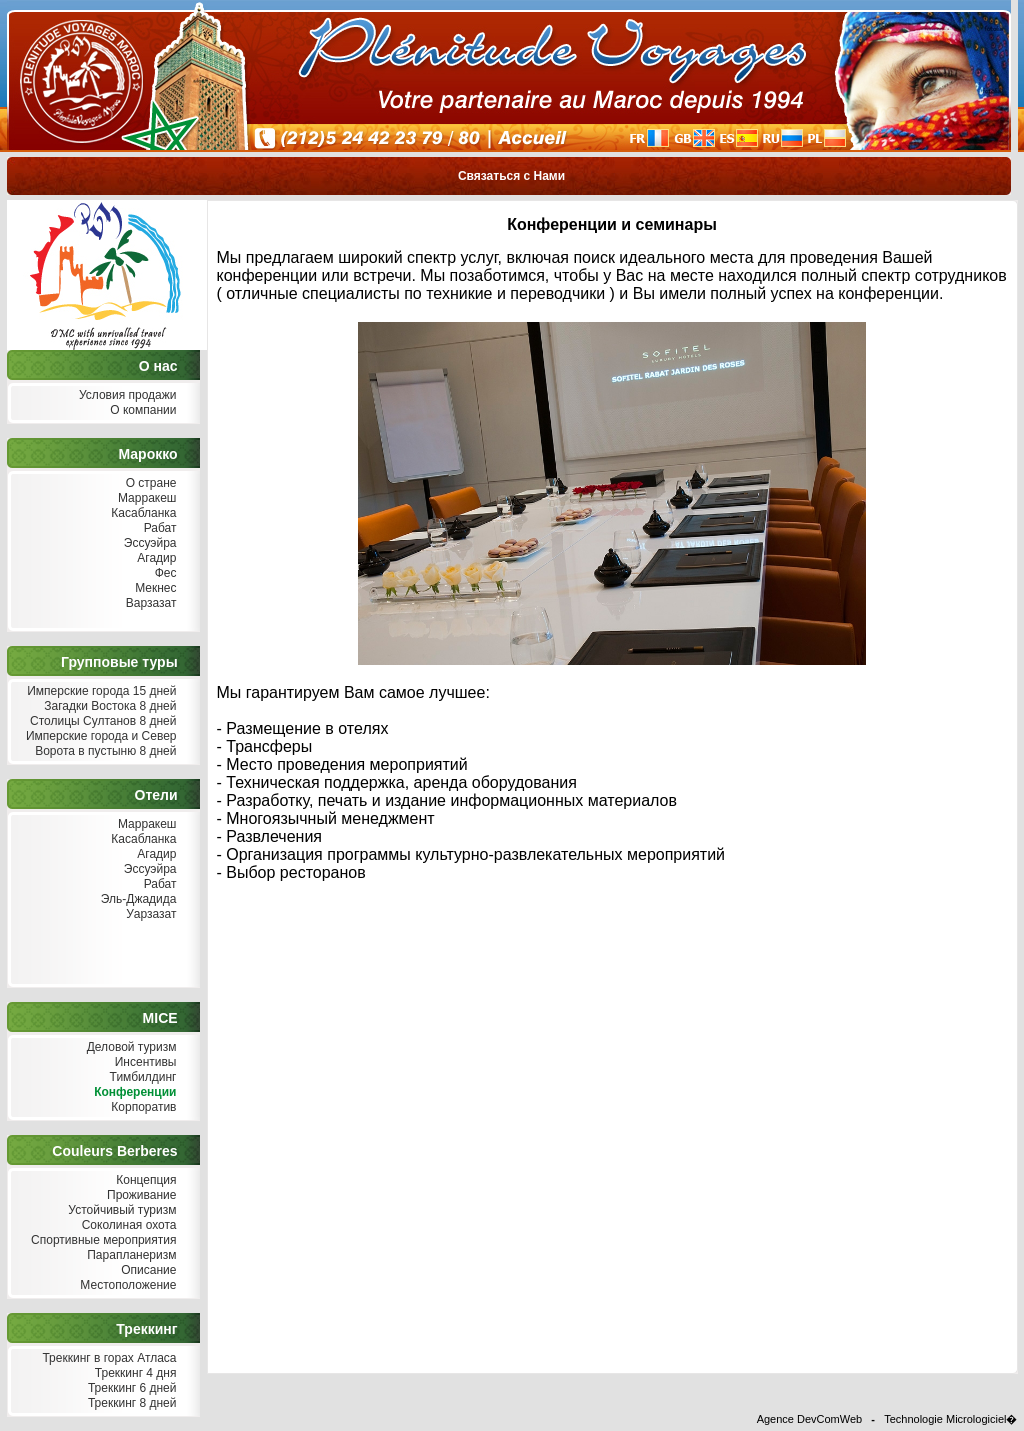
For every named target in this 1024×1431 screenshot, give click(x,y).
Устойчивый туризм (120, 1210)
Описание (147, 1270)
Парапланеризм (130, 1255)
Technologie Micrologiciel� (950, 1419)
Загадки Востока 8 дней (108, 706)
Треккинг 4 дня (133, 1373)
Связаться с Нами (512, 176)
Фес (163, 573)
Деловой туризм (129, 1047)
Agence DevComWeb (810, 1419)
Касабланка (142, 513)
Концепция (144, 1180)
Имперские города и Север (99, 736)
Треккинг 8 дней (130, 1403)
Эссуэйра (148, 543)
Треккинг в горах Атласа (107, 1358)
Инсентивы (143, 1062)
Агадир (155, 558)
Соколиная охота (126, 1225)
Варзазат (149, 603)
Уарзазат (149, 914)
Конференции (133, 1092)
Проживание (140, 1195)
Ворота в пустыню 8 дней (104, 751)
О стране (148, 483)
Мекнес (154, 588)
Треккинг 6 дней (130, 1388)
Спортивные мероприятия (102, 1240)
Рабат (157, 528)
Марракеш (145, 498)
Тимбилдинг (140, 1077)
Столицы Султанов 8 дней (101, 721)
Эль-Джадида (136, 899)
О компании (141, 410)
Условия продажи (126, 395)
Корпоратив (142, 1107)
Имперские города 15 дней (100, 691)
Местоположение (126, 1285)
